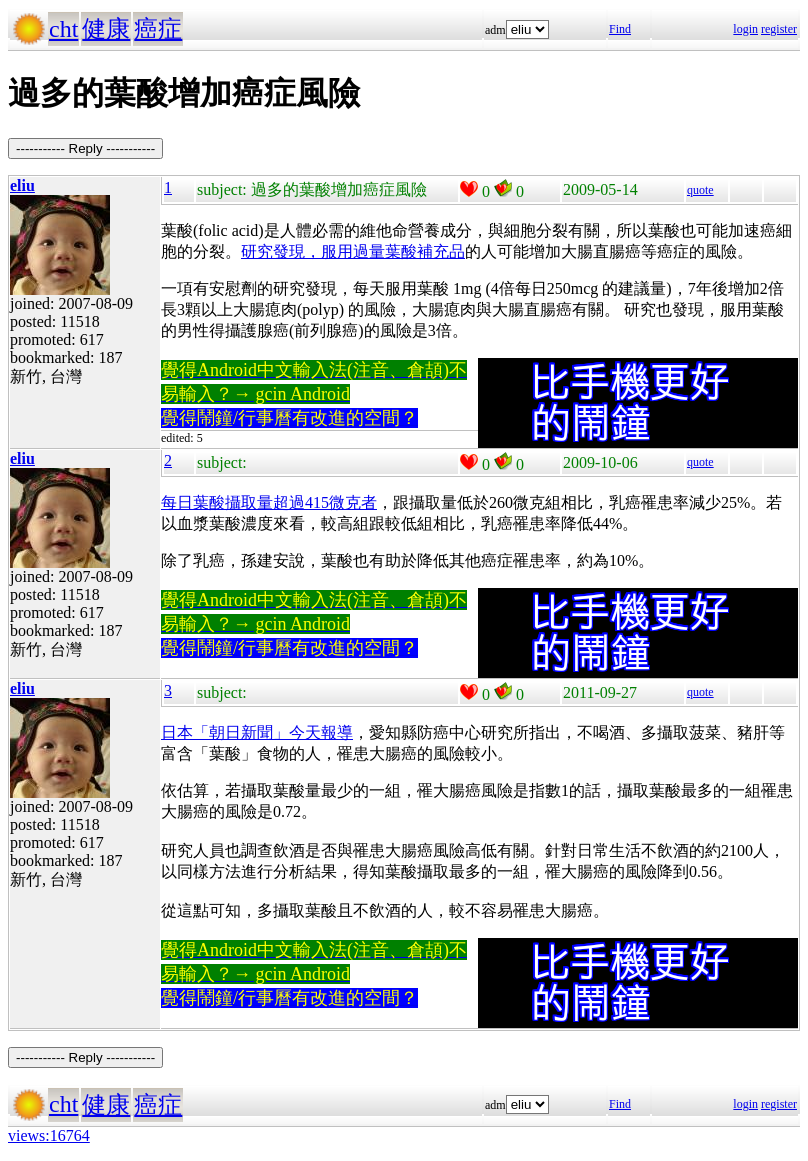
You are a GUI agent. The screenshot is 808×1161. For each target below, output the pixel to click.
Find (620, 29)
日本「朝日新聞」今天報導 (257, 732)
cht (63, 29)
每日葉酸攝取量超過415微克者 (269, 502)
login (745, 29)
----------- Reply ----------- (85, 148)
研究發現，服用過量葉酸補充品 (353, 251)
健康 (106, 29)
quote (700, 190)
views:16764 (49, 1135)
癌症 (158, 29)
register (779, 29)
